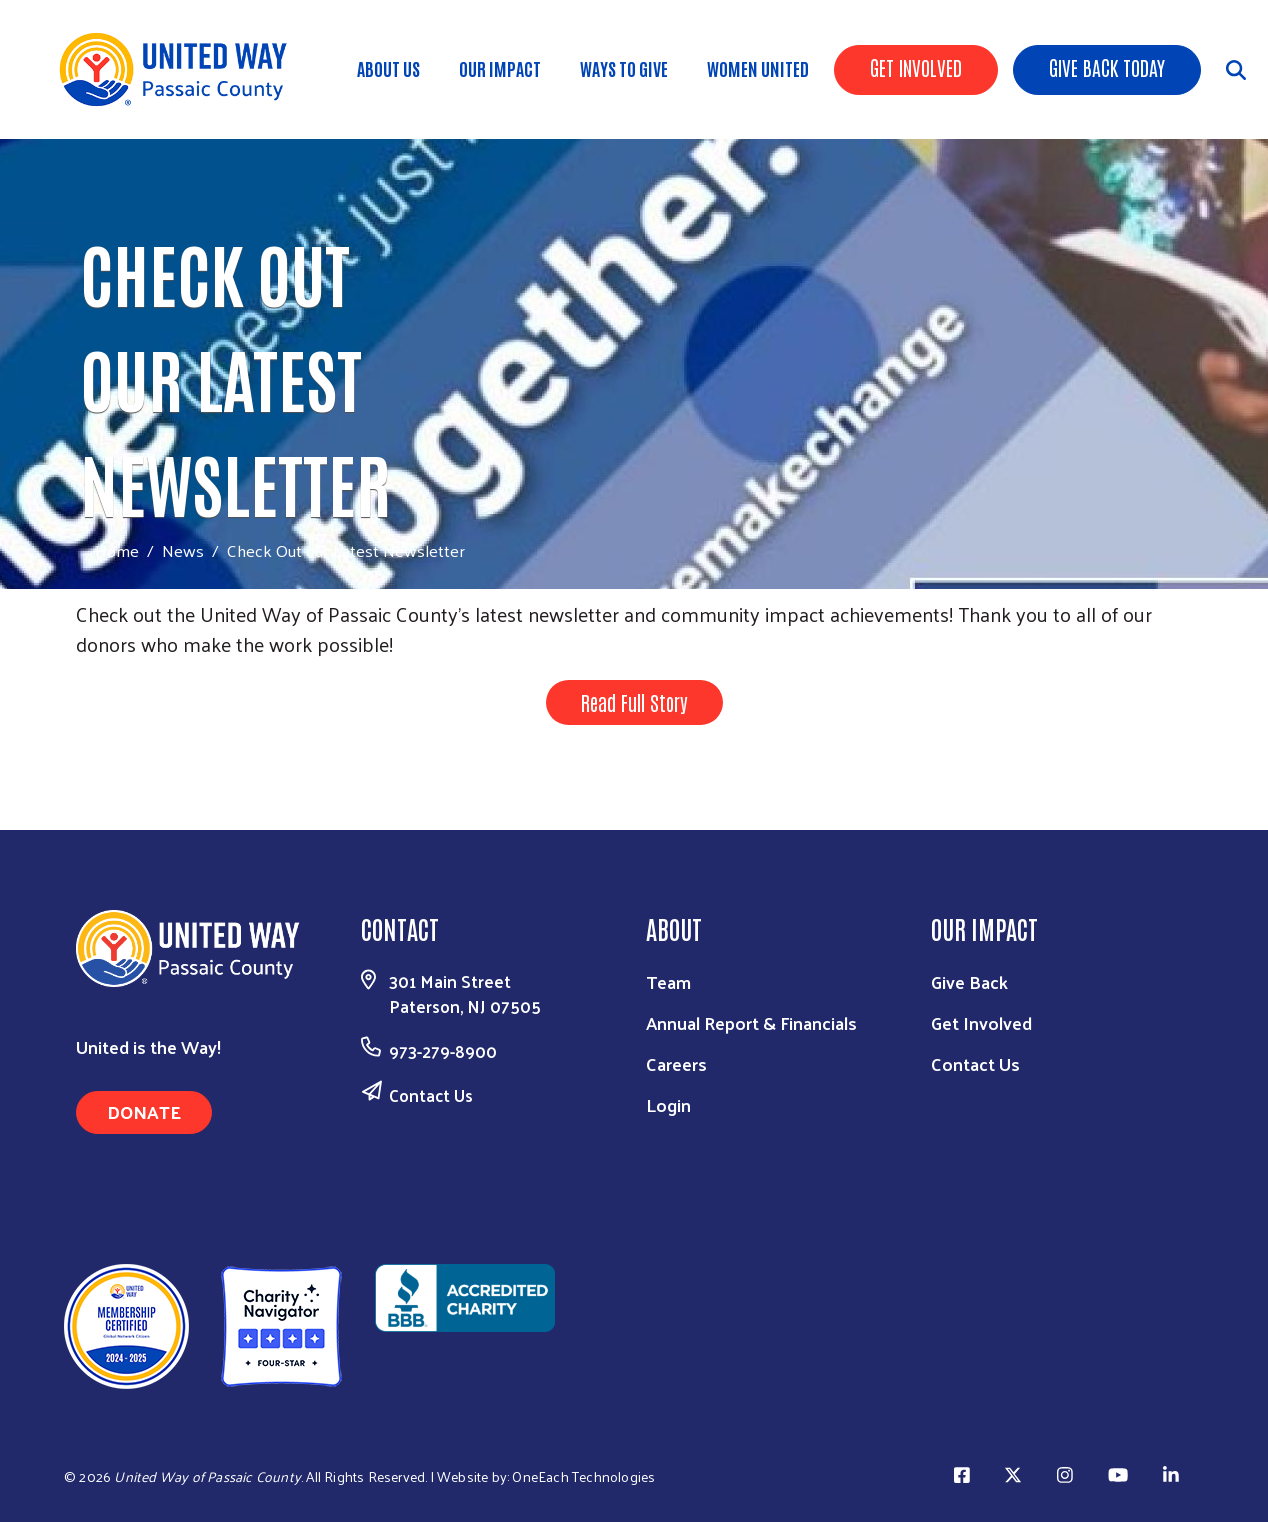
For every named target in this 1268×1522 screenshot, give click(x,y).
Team (668, 981)
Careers (676, 1063)
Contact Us (431, 1095)
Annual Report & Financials (751, 1022)
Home (117, 550)
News (183, 550)
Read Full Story (634, 702)
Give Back (969, 981)
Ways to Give (624, 68)
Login (668, 1104)
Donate (144, 1111)
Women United (758, 68)
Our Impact (500, 68)
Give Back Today (1107, 67)
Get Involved (916, 67)
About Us (388, 68)
